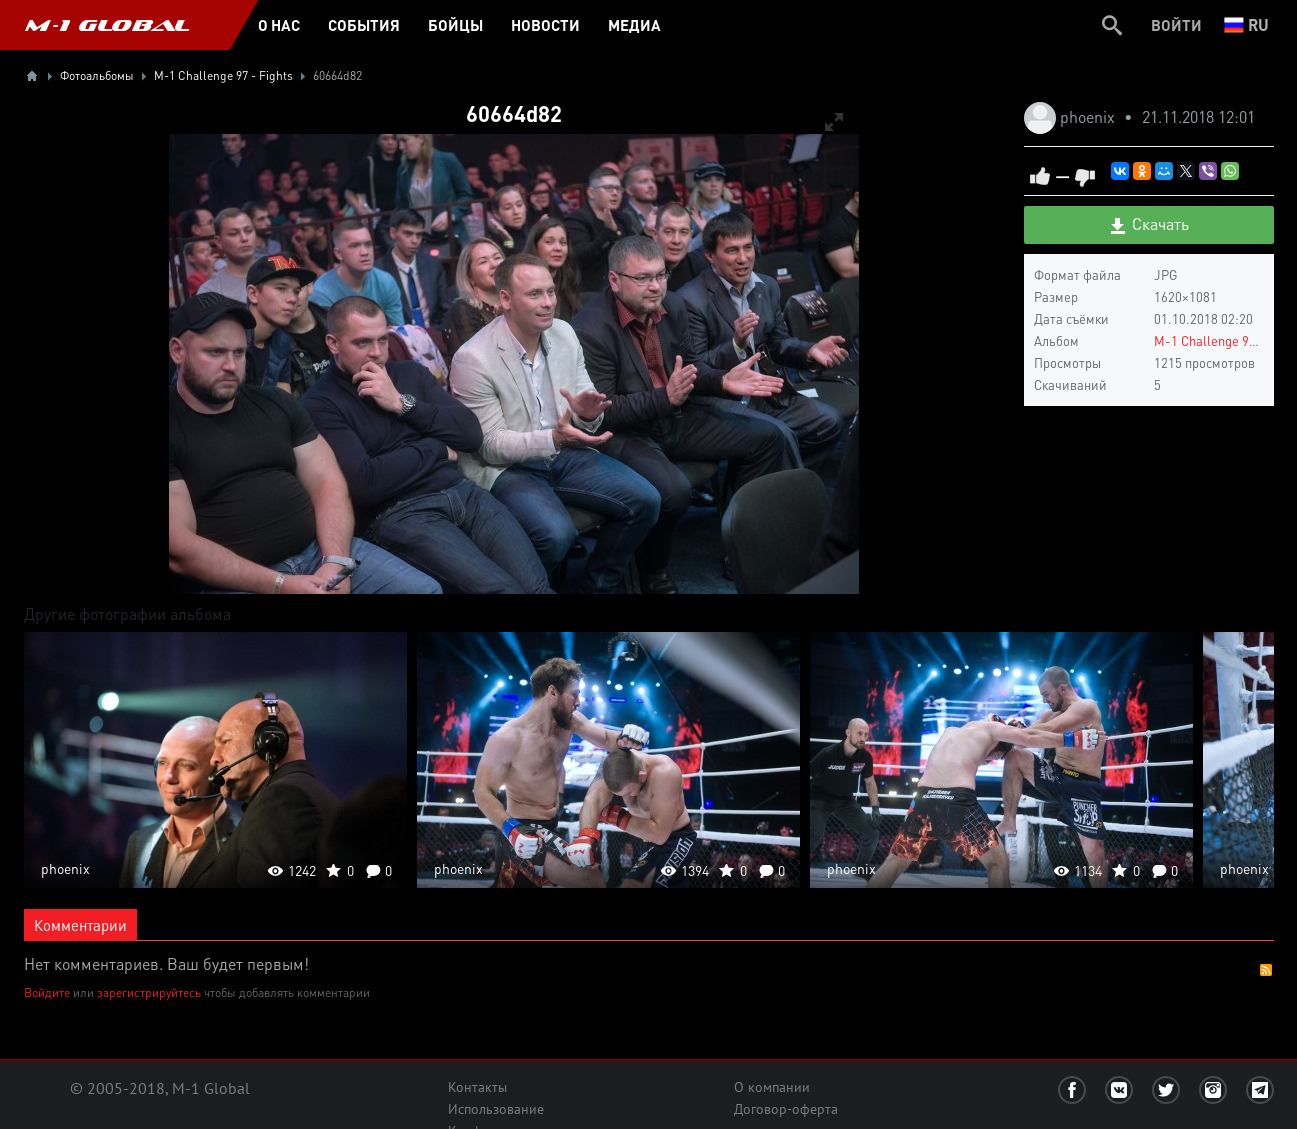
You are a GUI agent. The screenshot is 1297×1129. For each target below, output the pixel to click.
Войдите (47, 992)
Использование (496, 1109)
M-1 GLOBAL (107, 25)
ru (1246, 24)
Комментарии (80, 925)
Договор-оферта (786, 1109)
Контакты (477, 1087)
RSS (1266, 970)
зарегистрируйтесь (149, 992)
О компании (772, 1087)
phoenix (1089, 116)
